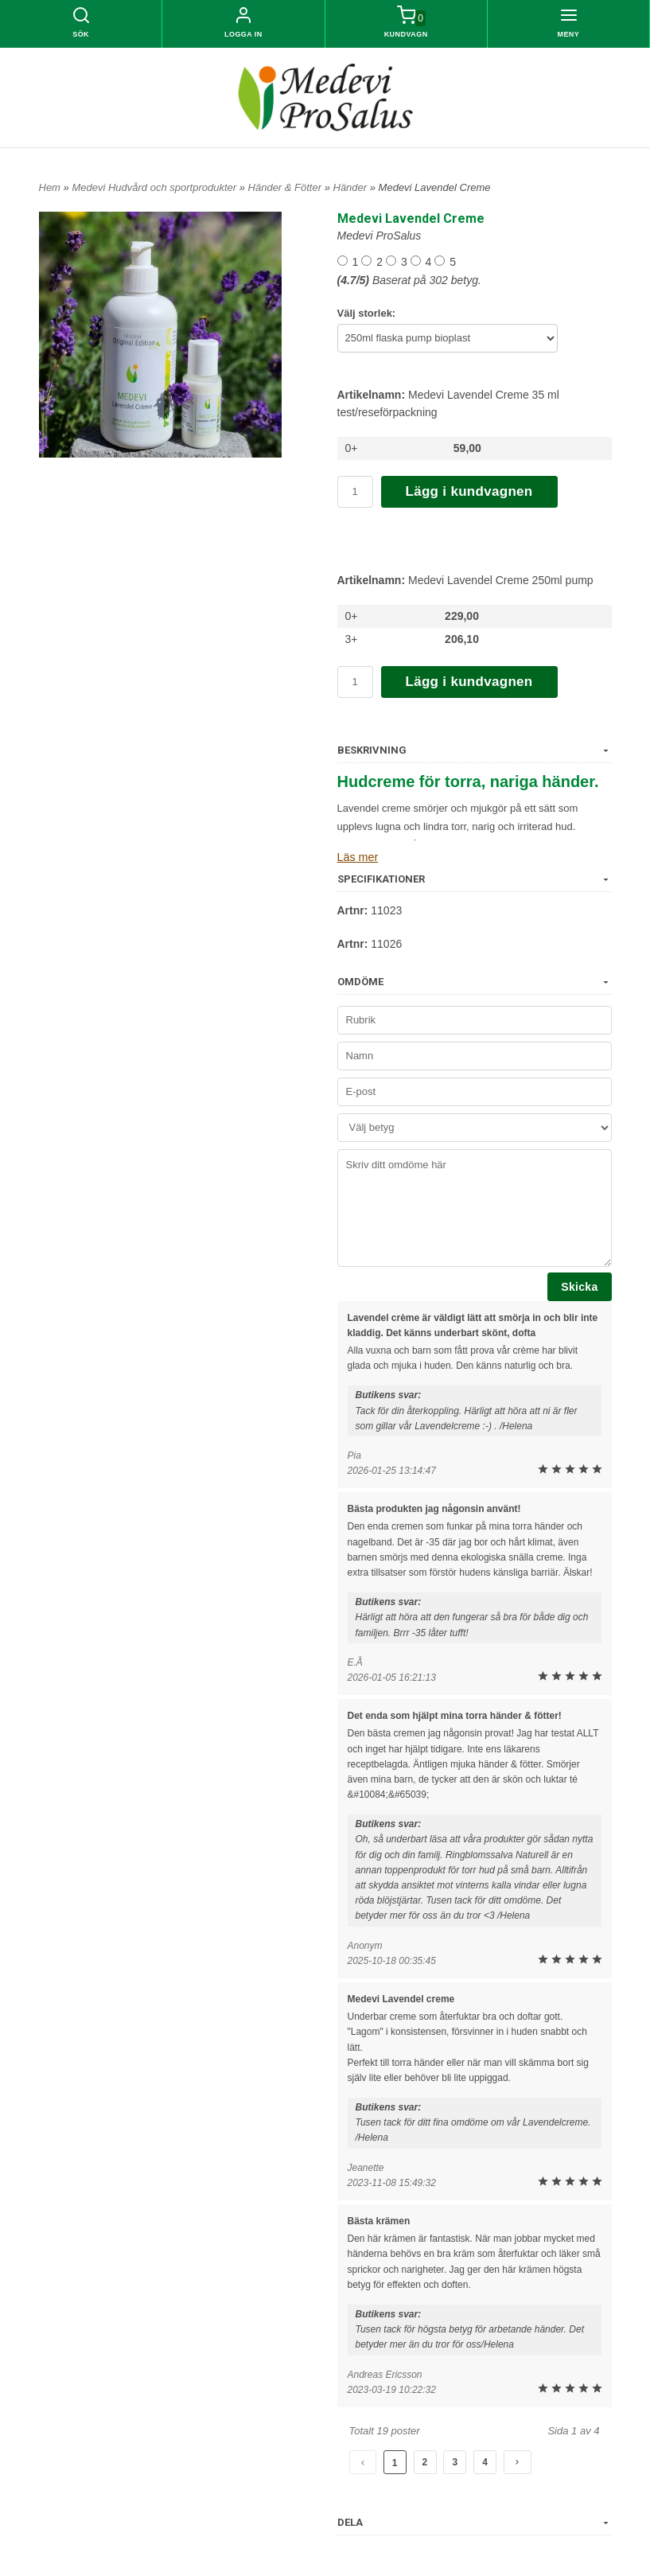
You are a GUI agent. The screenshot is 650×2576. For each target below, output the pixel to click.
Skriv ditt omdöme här (474, 1207)
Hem (49, 187)
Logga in (243, 34)
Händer (351, 187)
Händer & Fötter (286, 187)
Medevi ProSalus (379, 235)
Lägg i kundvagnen (469, 491)
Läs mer (357, 857)
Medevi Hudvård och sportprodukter (155, 187)
